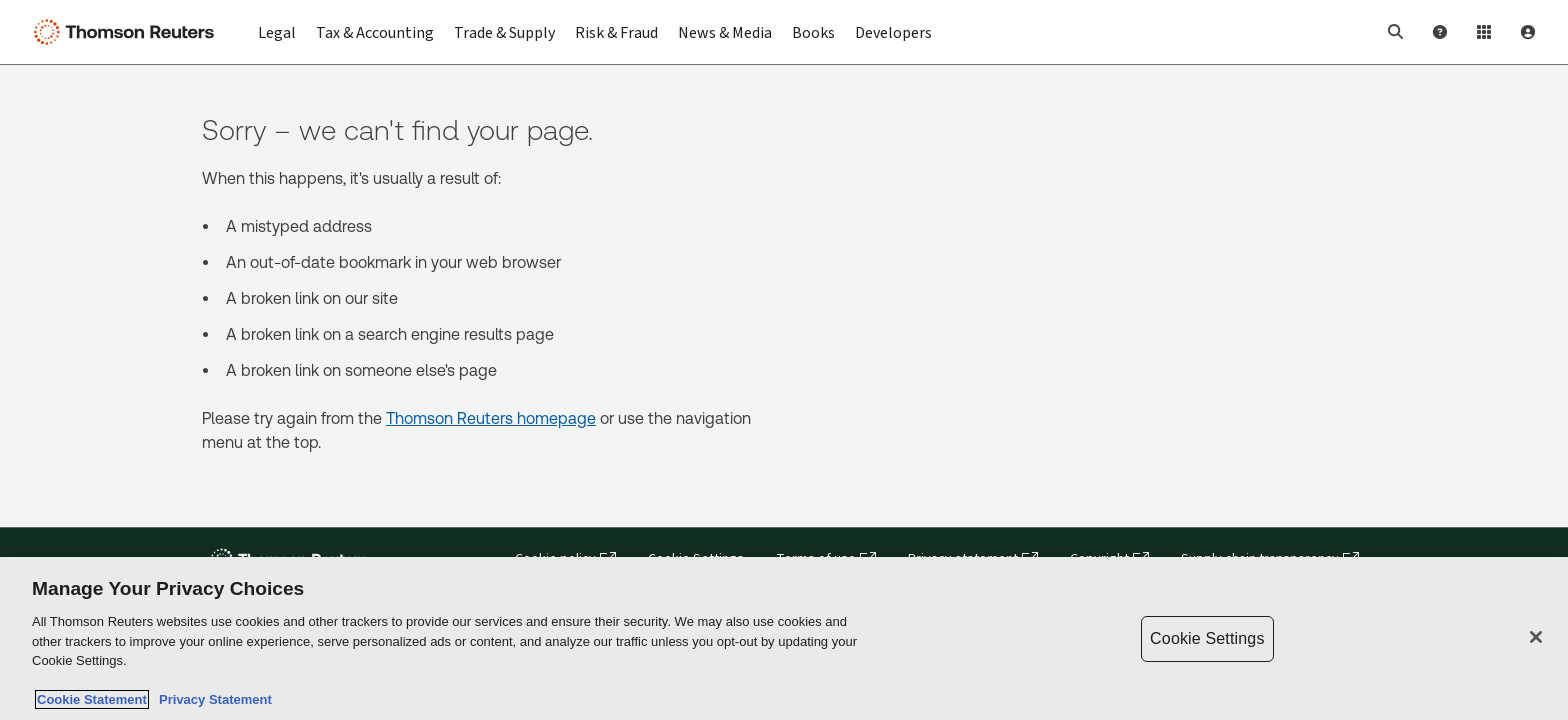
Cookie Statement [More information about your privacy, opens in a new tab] (92, 700)
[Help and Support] (1440, 32)
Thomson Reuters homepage (491, 418)
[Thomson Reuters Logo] (128, 32)
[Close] (1536, 638)
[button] (1396, 32)
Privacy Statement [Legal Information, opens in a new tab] (212, 700)
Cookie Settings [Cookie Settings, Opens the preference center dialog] (1207, 639)
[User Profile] (1528, 32)
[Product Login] (1484, 32)
